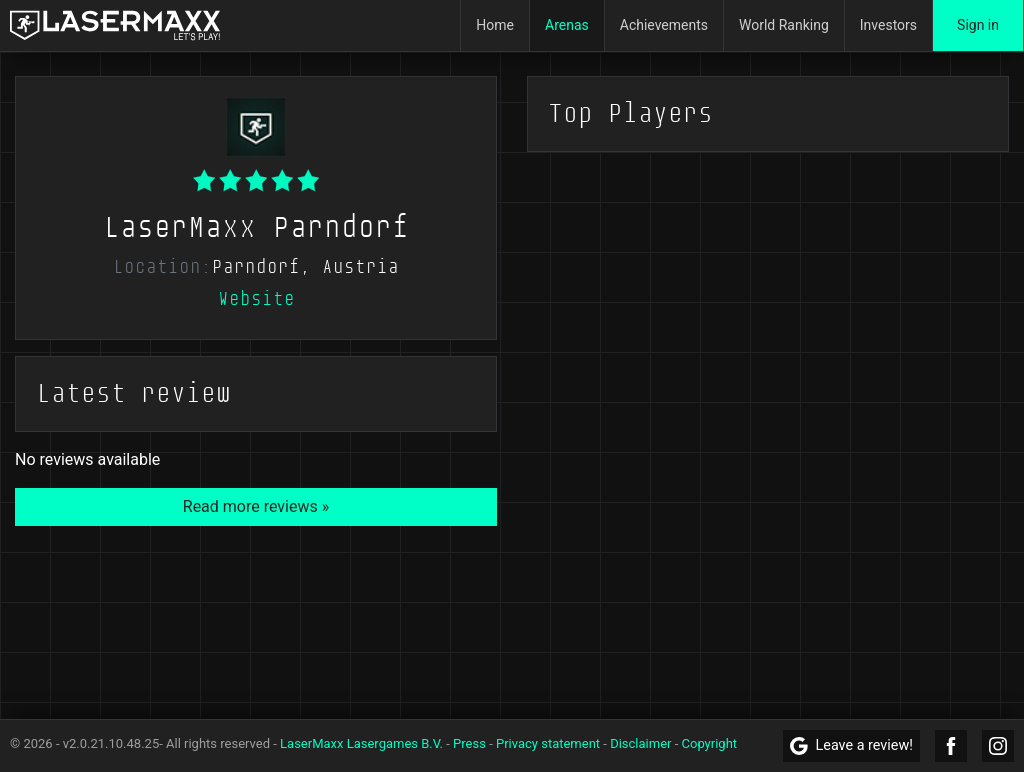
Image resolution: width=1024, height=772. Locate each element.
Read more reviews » (256, 506)
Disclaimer (640, 743)
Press (469, 743)
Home (495, 25)
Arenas (567, 25)
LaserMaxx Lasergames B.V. (361, 743)
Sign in (978, 25)
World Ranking (784, 25)
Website (256, 299)
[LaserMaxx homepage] (115, 25)
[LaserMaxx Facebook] (951, 746)
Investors (888, 25)
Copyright (710, 743)
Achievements (664, 25)
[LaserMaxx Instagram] (998, 746)
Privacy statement (548, 743)
